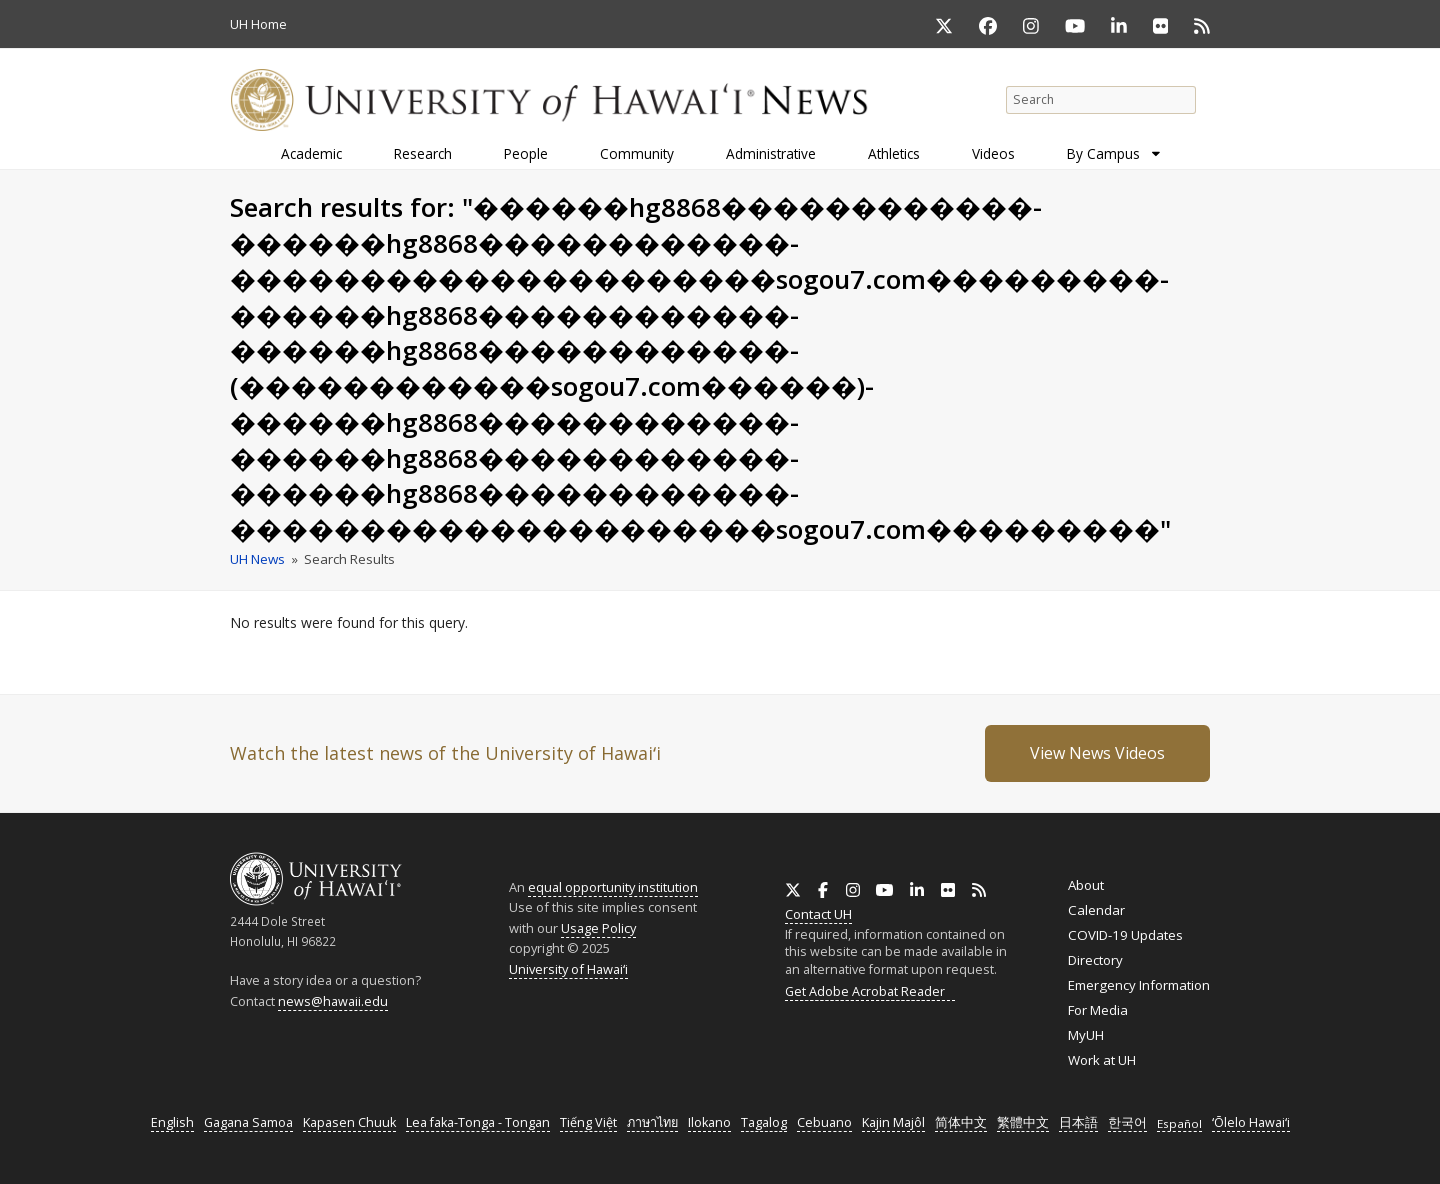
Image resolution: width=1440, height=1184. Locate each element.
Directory (1095, 960)
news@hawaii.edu (333, 1001)
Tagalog (764, 1122)
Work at (1102, 1060)
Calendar (1096, 910)
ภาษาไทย (652, 1122)
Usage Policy (598, 928)
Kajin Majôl (893, 1122)
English (172, 1122)
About (1086, 885)
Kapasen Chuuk (349, 1122)
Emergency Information (1139, 985)
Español (1179, 1123)
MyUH (1086, 1035)
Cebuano (824, 1122)
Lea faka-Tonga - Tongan (478, 1122)
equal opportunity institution (613, 887)
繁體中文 (1023, 1122)
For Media (1098, 1010)
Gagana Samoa (248, 1122)
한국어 (1127, 1122)
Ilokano (709, 1122)
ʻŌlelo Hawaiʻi (1251, 1122)
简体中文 (961, 1122)
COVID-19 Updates (1125, 935)
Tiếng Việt (588, 1122)
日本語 (1078, 1122)
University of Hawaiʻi (568, 969)
